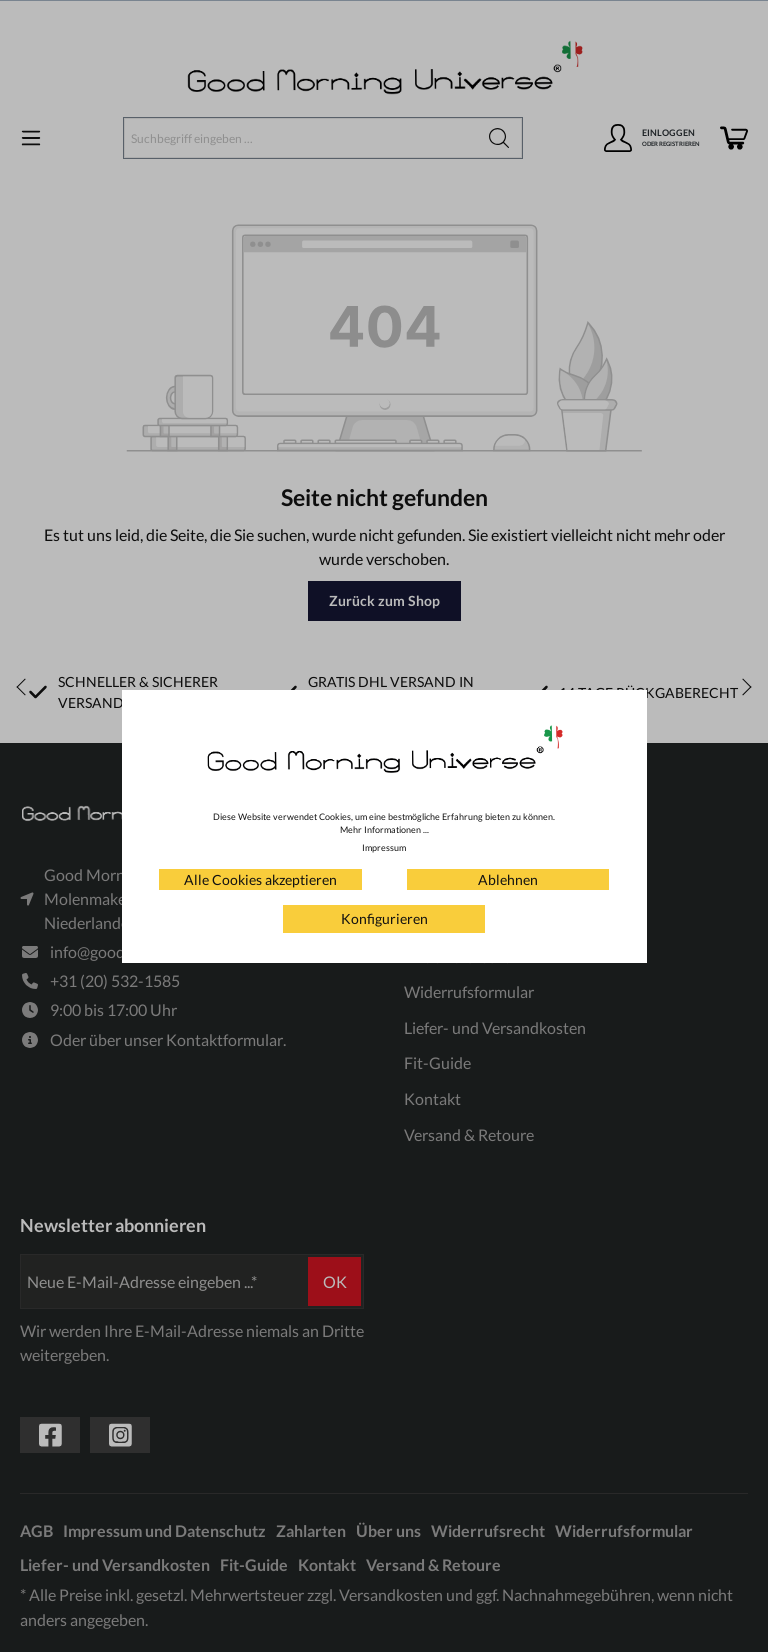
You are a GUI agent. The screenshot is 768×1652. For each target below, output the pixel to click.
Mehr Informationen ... (384, 829)
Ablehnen (508, 879)
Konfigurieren (384, 918)
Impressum (384, 847)
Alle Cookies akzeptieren (260, 879)
